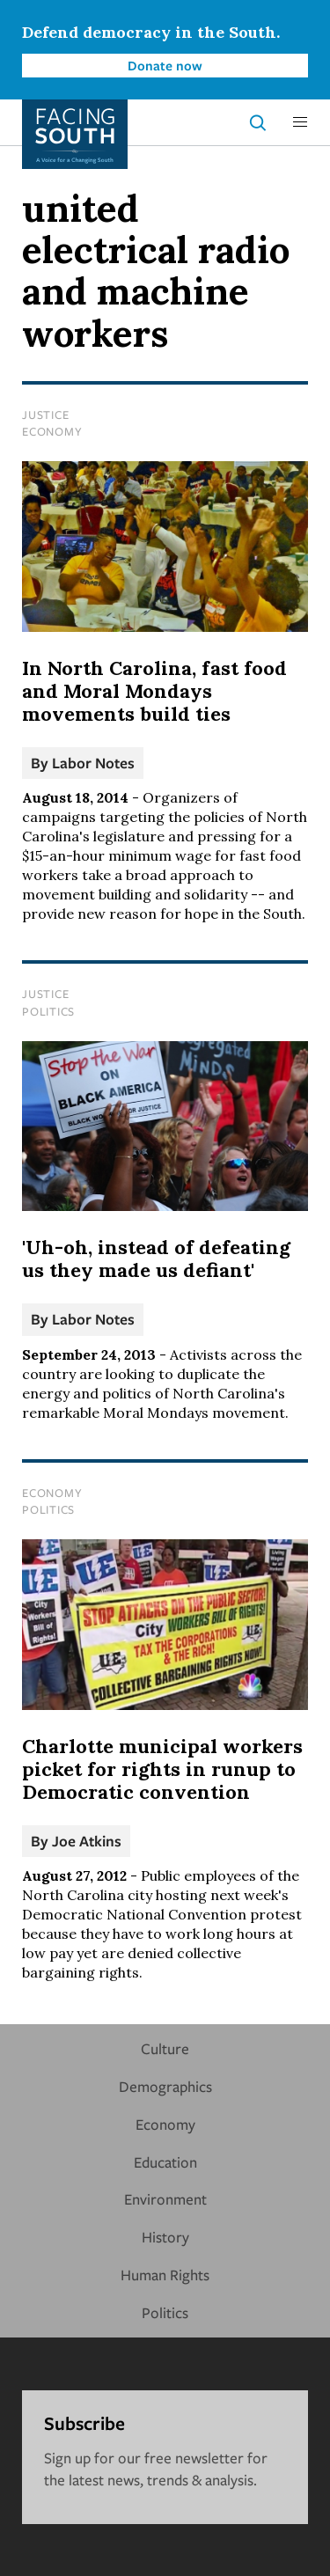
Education (165, 2162)
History (165, 2237)
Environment (165, 2199)
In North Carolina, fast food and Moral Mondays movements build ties (154, 691)
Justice (45, 414)
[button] (300, 122)
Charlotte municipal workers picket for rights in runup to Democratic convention (162, 1769)
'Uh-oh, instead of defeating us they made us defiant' (156, 1258)
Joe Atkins (86, 1841)
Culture (165, 2048)
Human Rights (165, 2274)
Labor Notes (93, 762)
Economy (52, 431)
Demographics (165, 2086)
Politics (48, 1011)
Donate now (165, 65)
